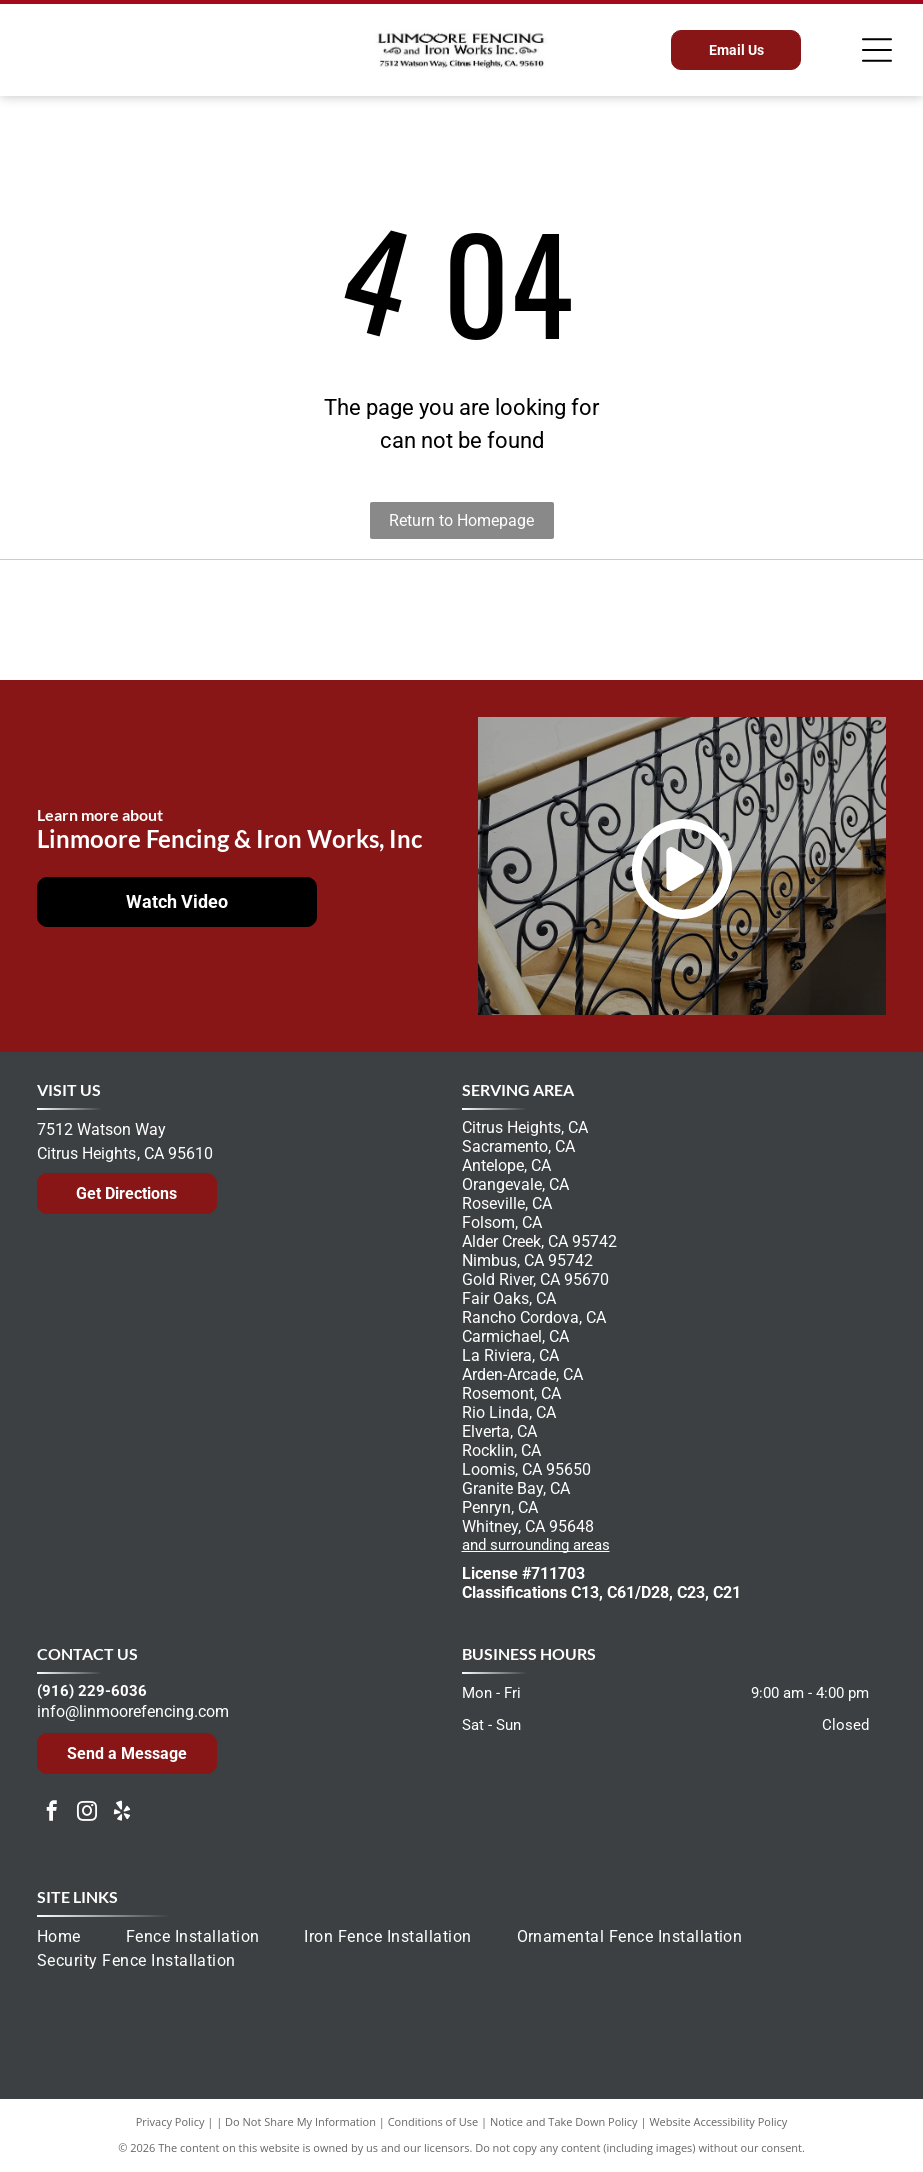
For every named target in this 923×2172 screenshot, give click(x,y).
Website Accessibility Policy (718, 2121)
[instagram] (87, 1813)
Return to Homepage (461, 520)
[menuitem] (81, 1937)
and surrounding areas (536, 1545)
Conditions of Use (433, 2121)
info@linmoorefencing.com (133, 1711)
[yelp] (122, 1813)
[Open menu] (877, 50)
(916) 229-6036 (92, 1691)
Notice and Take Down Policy (564, 2121)
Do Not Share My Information (300, 2121)
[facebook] (52, 1813)
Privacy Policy (170, 2121)
